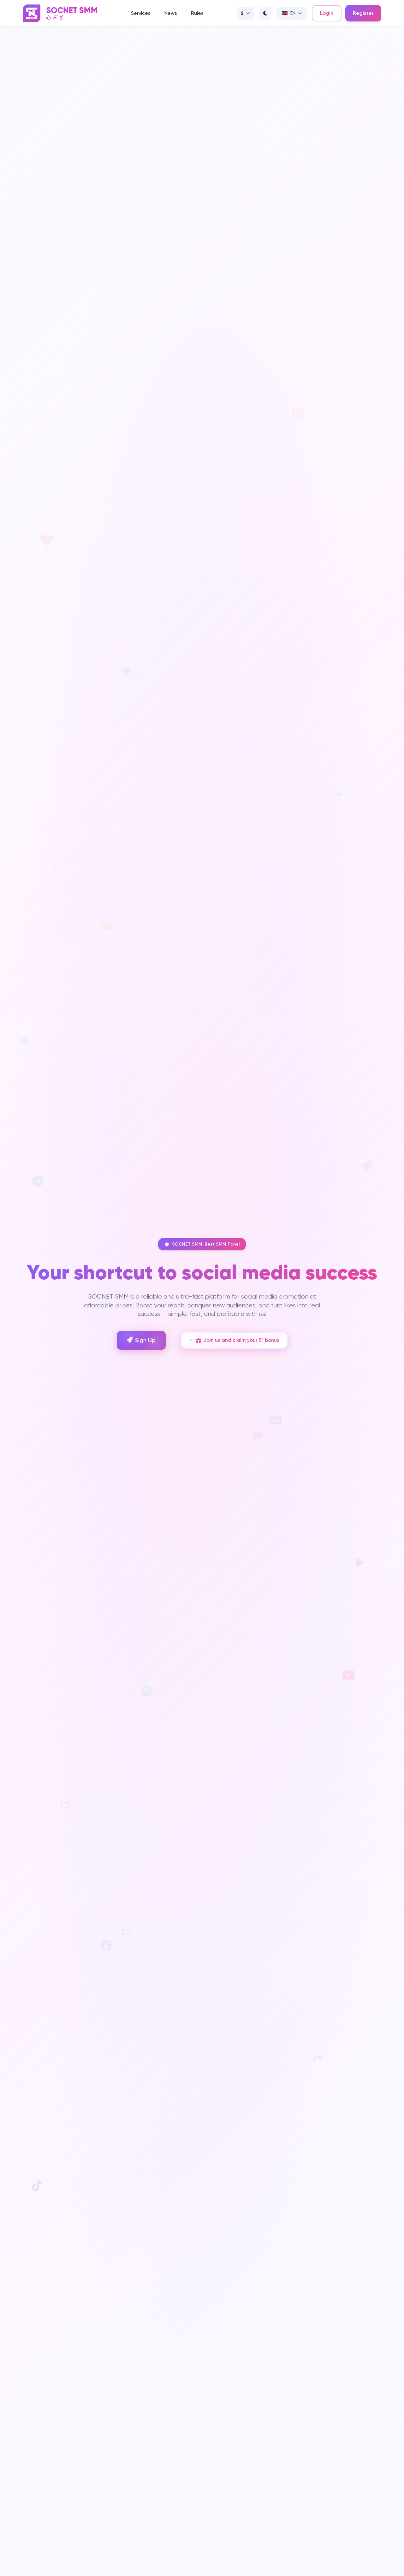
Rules (197, 13)
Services (141, 13)
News (170, 13)
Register (363, 13)
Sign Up (141, 1340)
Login (326, 13)
